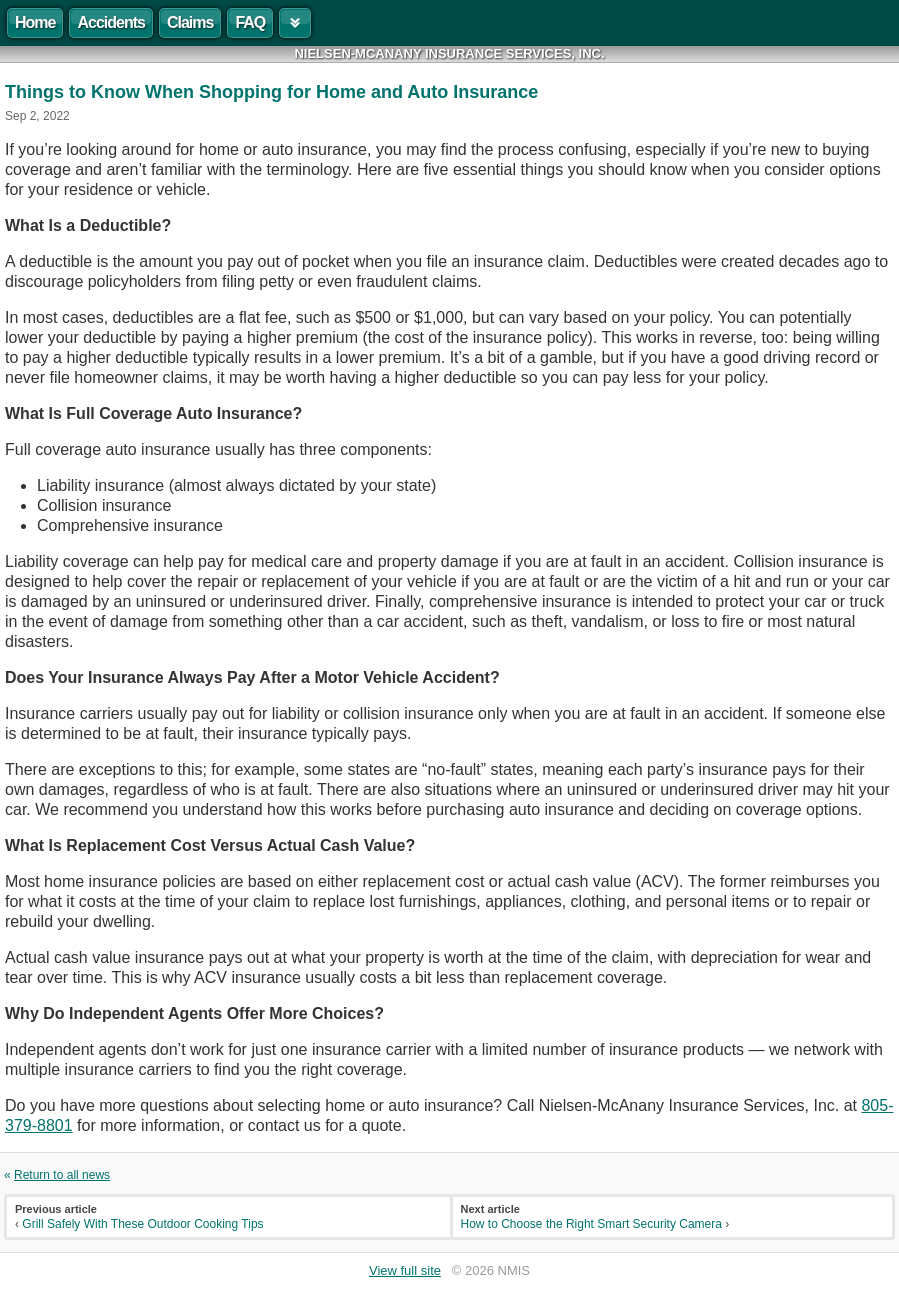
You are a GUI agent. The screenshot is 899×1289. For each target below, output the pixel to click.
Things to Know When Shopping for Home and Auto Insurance (271, 92)
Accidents (110, 22)
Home (35, 22)
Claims (190, 22)
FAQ (250, 22)
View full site (405, 1270)
